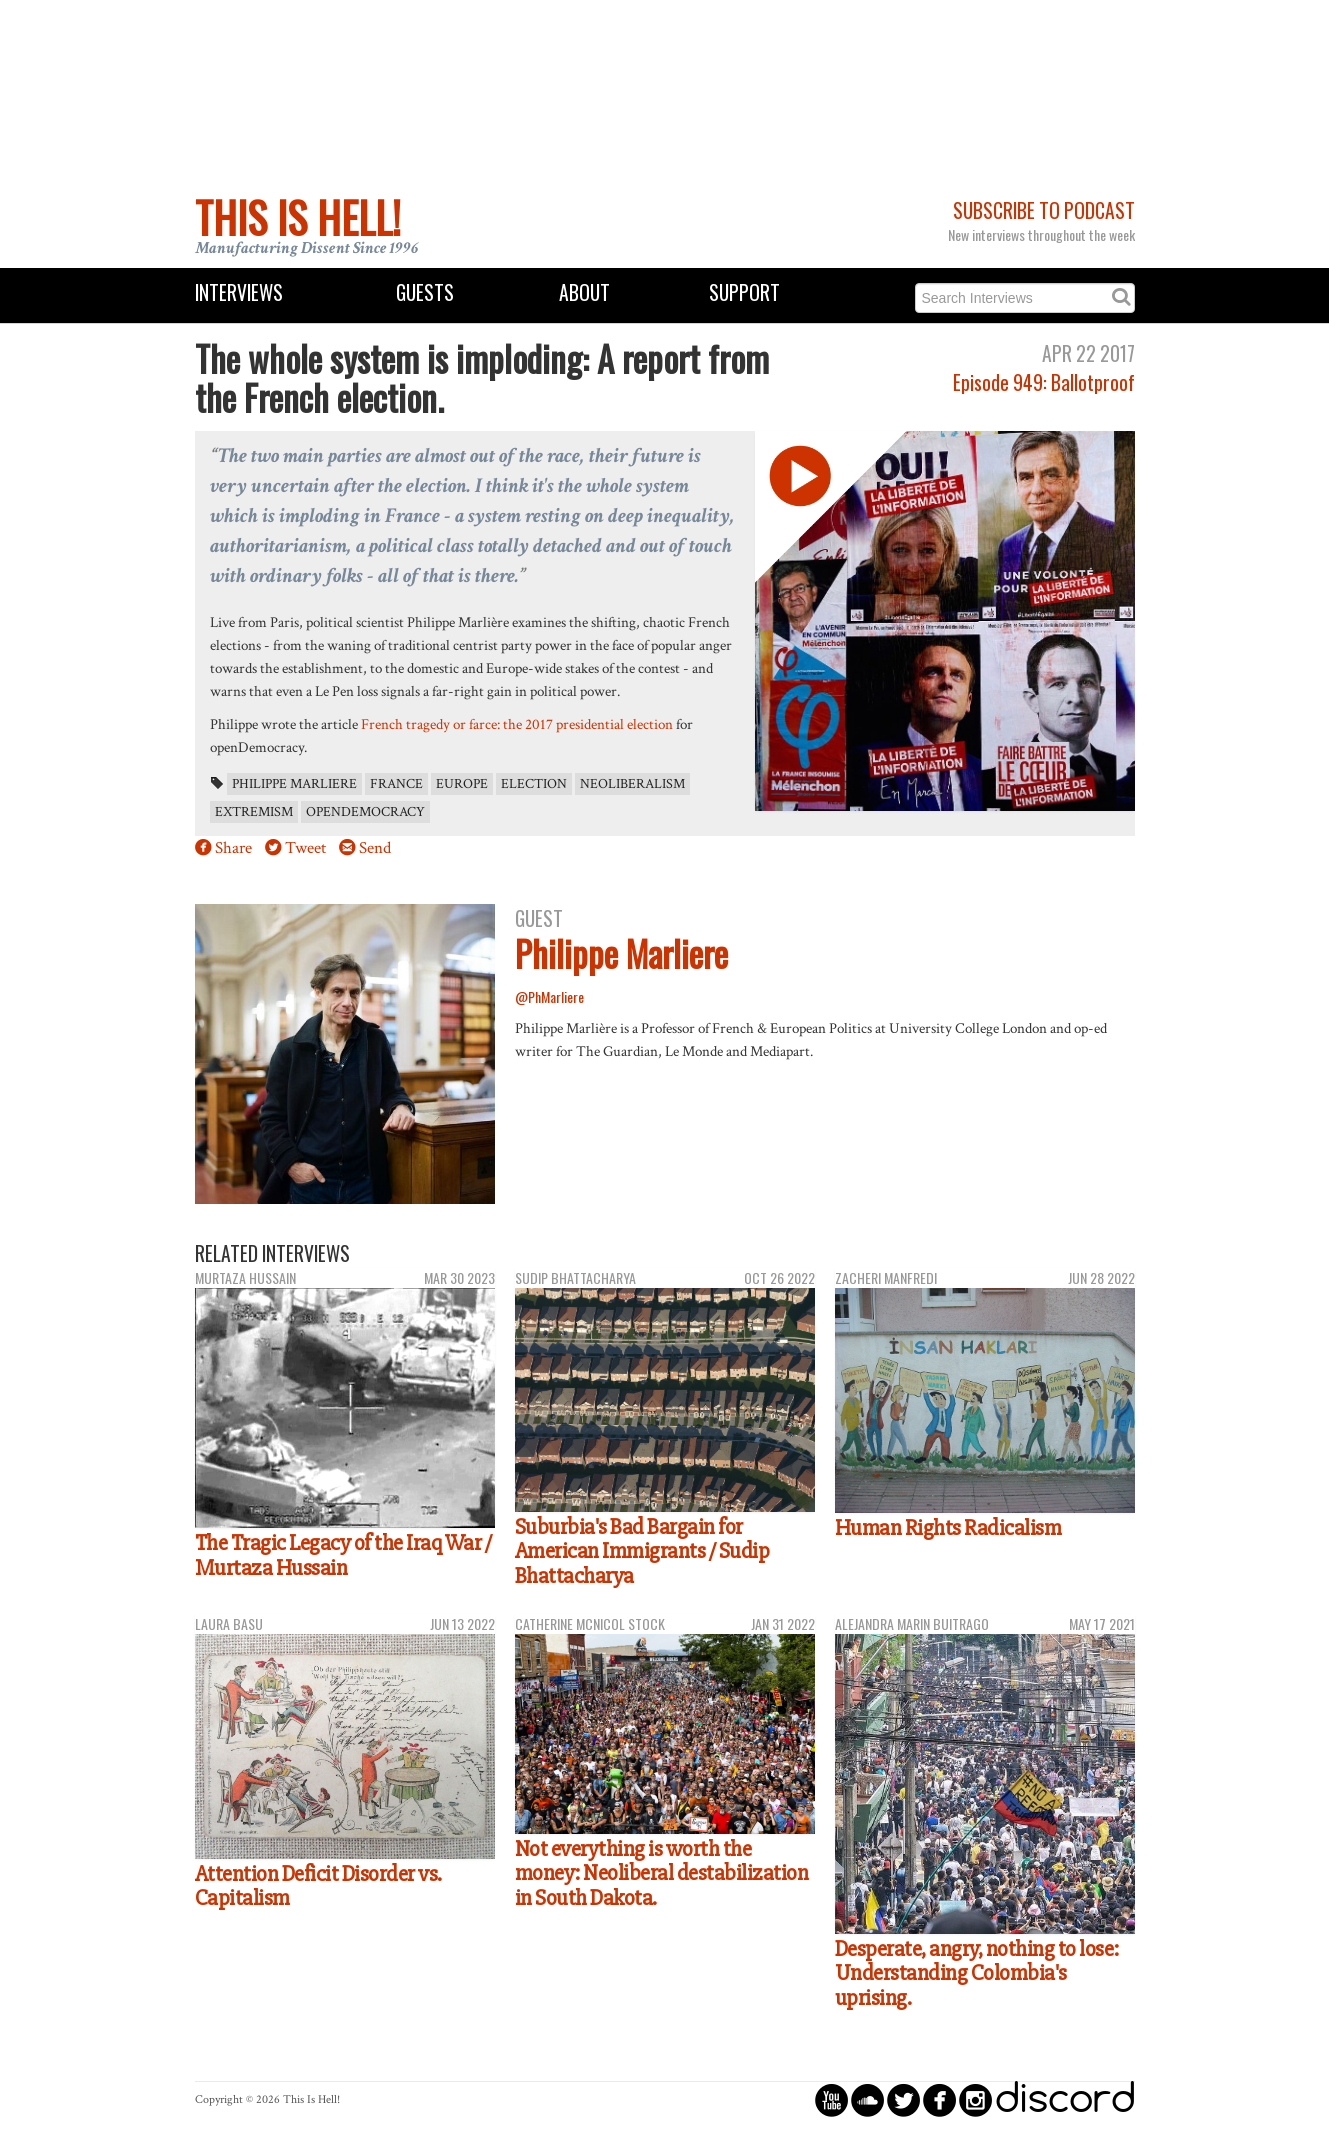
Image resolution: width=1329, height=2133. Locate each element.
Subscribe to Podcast (1044, 210)
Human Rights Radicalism (948, 1528)
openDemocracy (365, 812)
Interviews (239, 292)
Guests (425, 292)
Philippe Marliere (294, 784)
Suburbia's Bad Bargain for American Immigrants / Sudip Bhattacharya (642, 1551)
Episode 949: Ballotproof (1044, 382)
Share (233, 848)
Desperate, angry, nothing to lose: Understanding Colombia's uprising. (977, 1973)
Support (744, 292)
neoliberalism (632, 784)
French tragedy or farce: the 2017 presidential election (517, 724)
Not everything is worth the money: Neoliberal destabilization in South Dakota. (662, 1873)
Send (375, 848)
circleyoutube (831, 2099)
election (534, 784)
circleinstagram (975, 2099)
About (584, 292)
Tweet (305, 848)
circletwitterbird (903, 2099)
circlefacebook (939, 2099)
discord (1065, 2099)
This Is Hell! (298, 217)
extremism (254, 812)
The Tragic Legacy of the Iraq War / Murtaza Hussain (343, 1555)
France (396, 784)
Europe (462, 784)
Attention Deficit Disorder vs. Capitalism (318, 1886)
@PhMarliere (549, 996)
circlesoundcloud (867, 2099)
